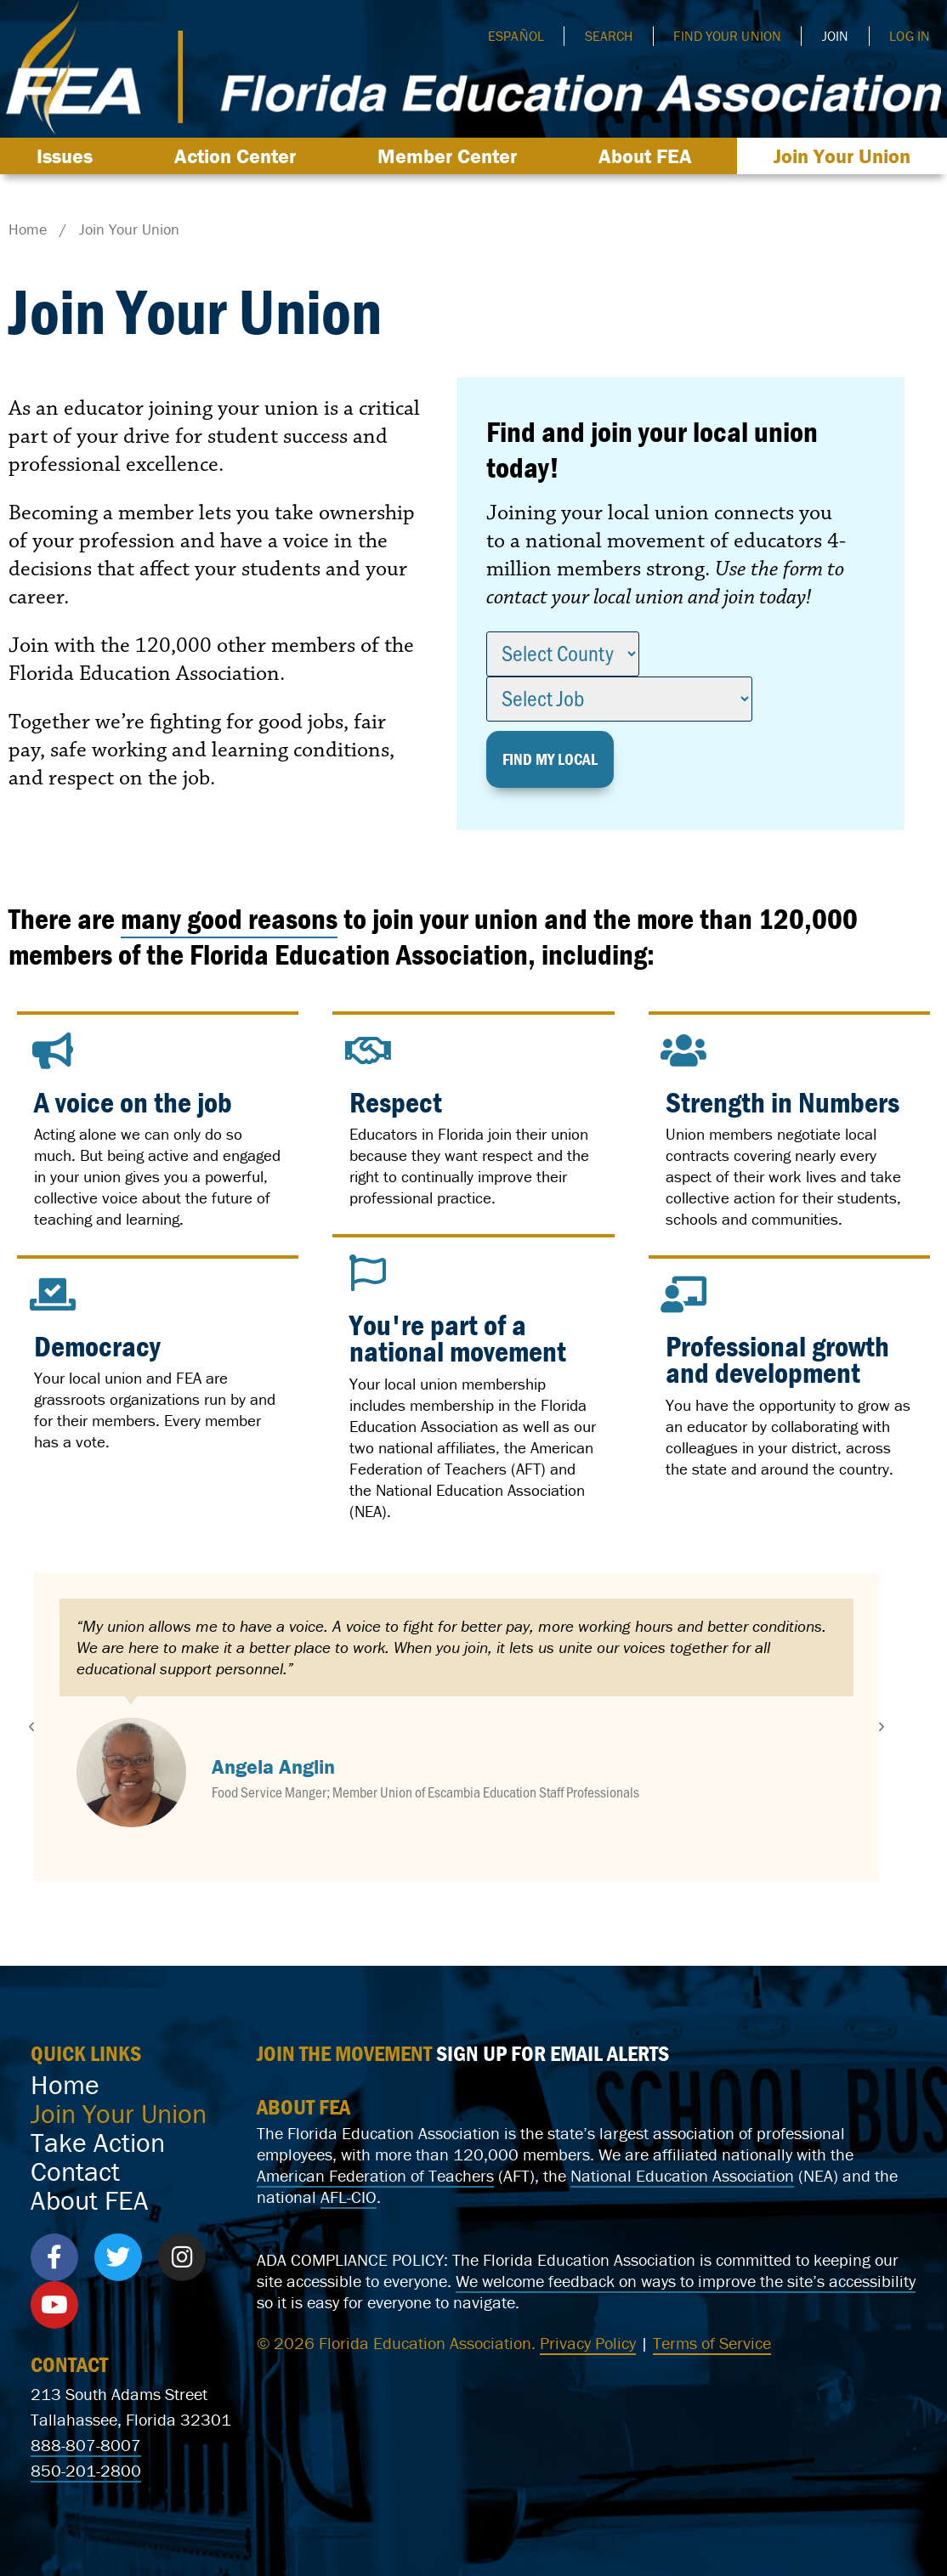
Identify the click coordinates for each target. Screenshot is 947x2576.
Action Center (239, 156)
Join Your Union (842, 156)
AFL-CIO (348, 2196)
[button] (31, 1727)
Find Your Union (727, 35)
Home (65, 2084)
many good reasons (229, 918)
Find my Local (550, 759)
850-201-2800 (86, 2470)
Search (609, 35)
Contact (75, 2171)
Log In (909, 35)
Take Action (98, 2142)
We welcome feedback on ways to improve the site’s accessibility (686, 2280)
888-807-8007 (86, 2444)
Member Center (451, 156)
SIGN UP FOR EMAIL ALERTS (552, 2053)
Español (516, 35)
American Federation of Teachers (471, 1458)
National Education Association (480, 1490)
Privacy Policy (588, 2342)
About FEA (649, 156)
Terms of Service (712, 2342)
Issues (69, 156)
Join (835, 35)
